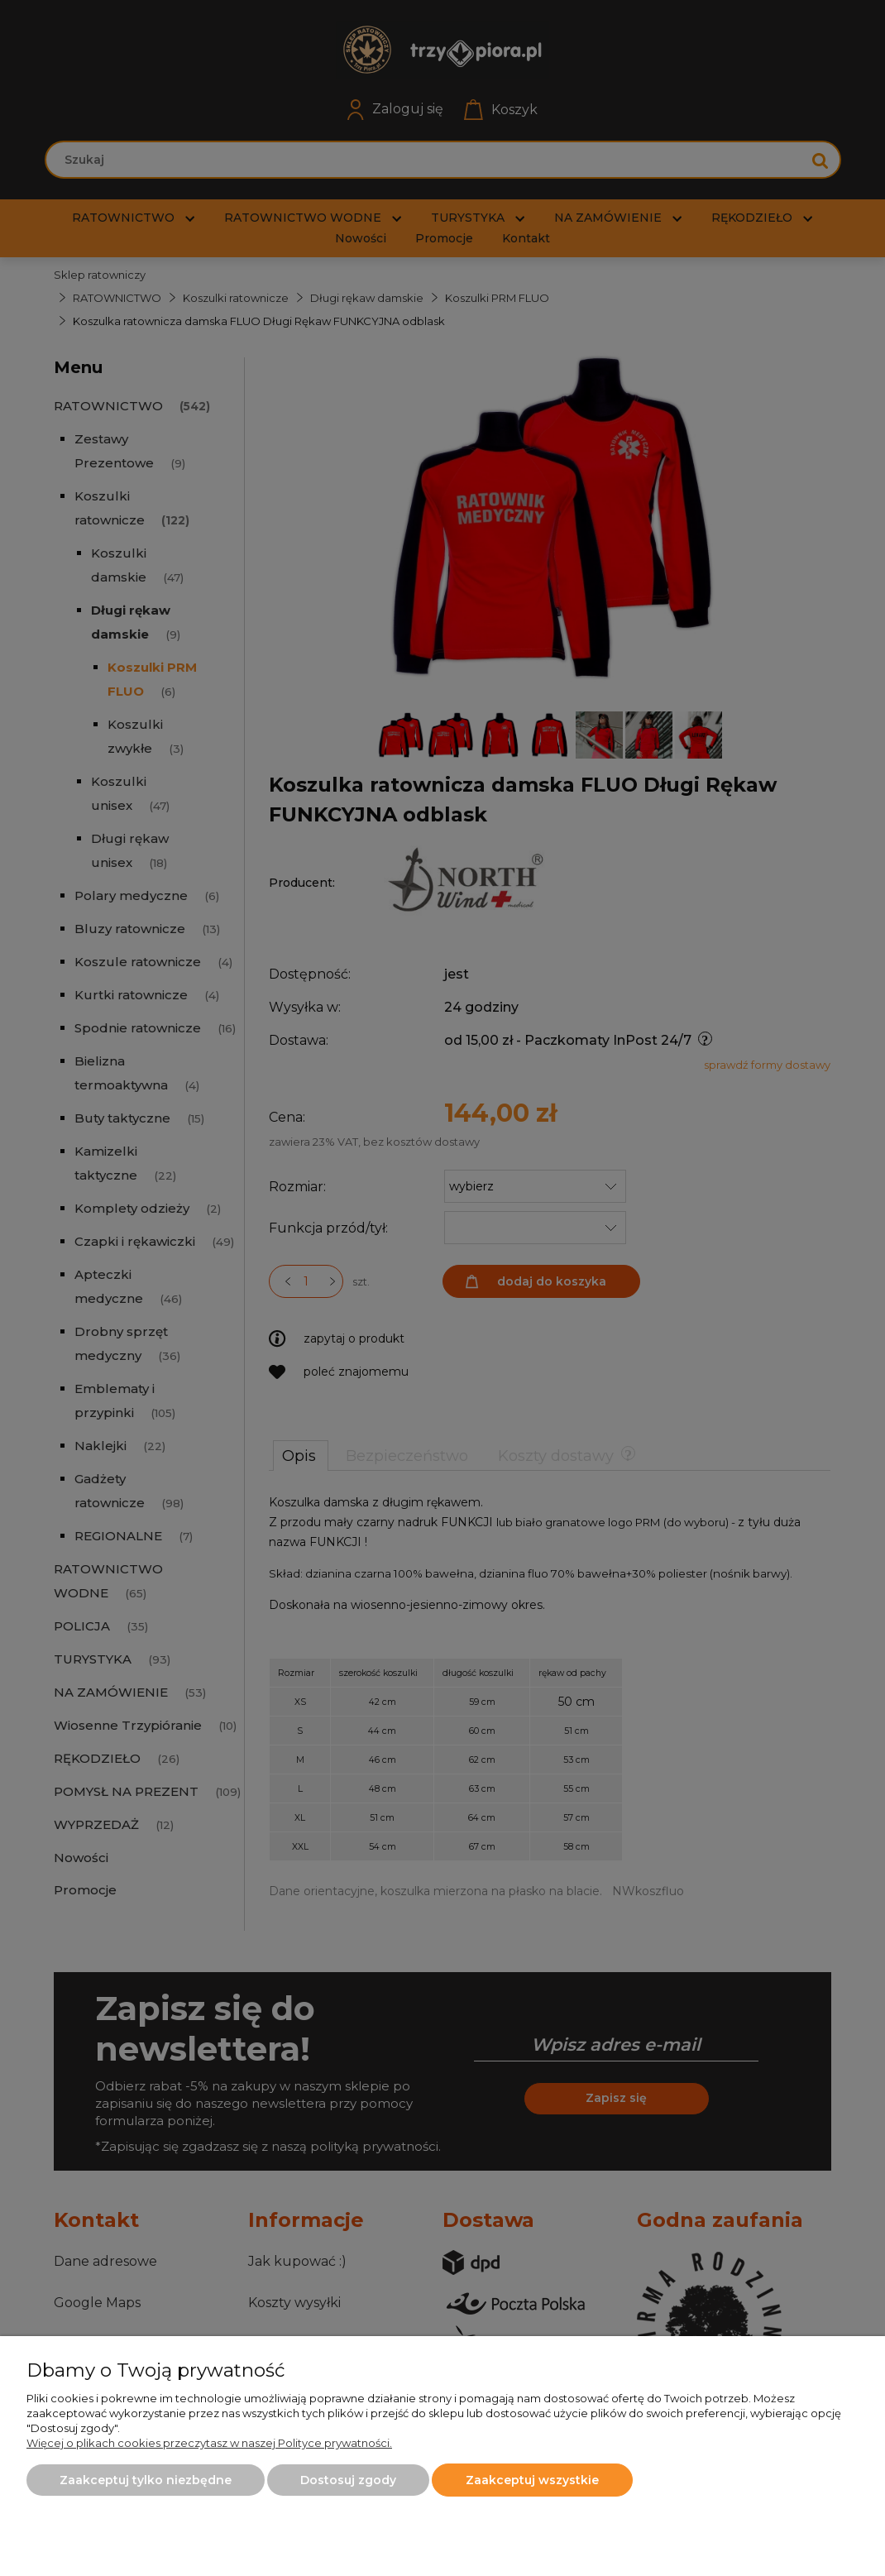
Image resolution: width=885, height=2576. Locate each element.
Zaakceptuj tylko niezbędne (146, 2480)
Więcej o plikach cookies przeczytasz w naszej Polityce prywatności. (209, 2442)
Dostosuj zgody (348, 2480)
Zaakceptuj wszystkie (532, 2480)
